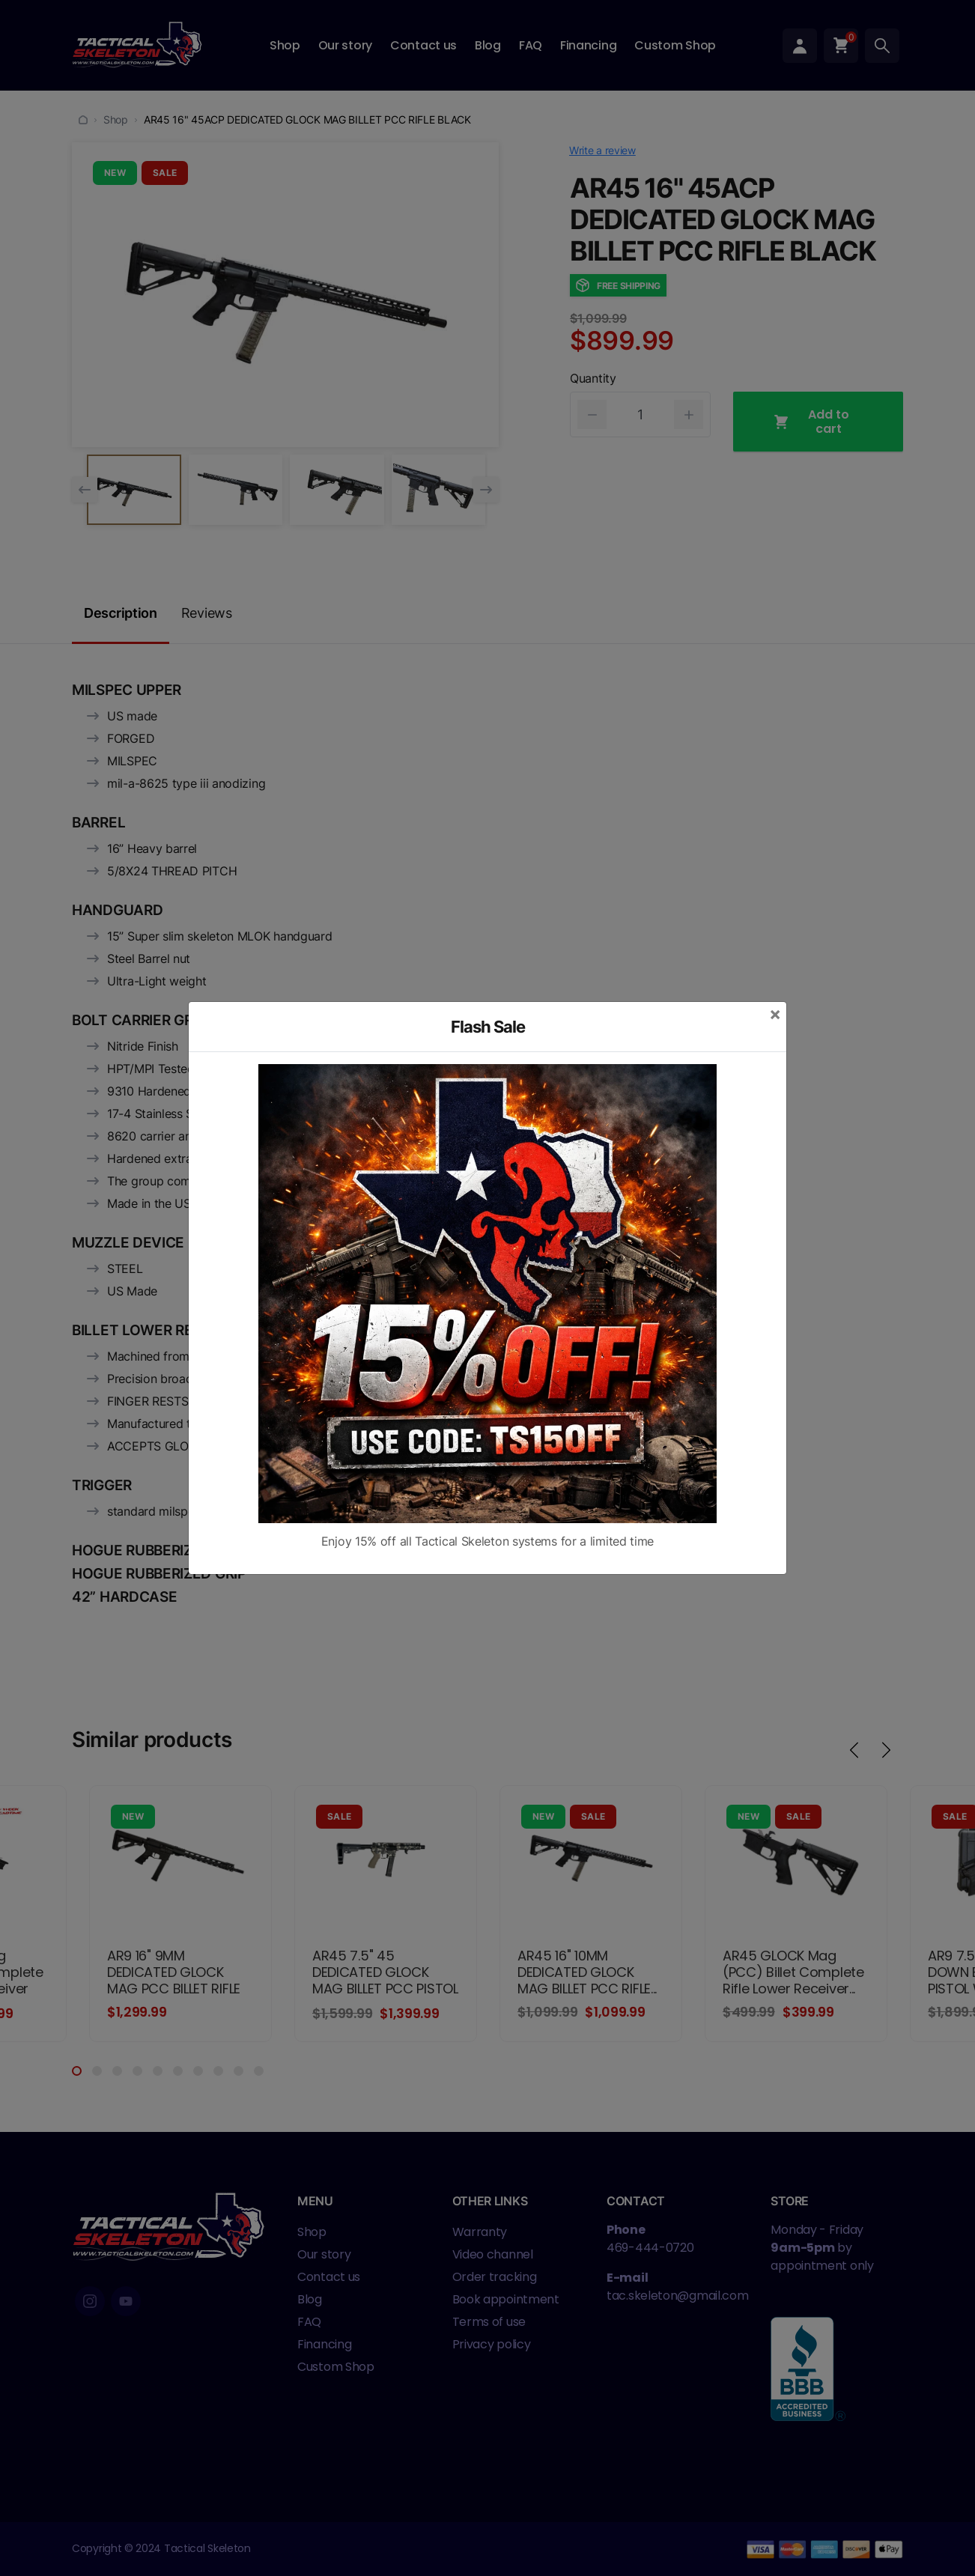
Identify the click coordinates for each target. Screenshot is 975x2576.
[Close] (775, 1013)
